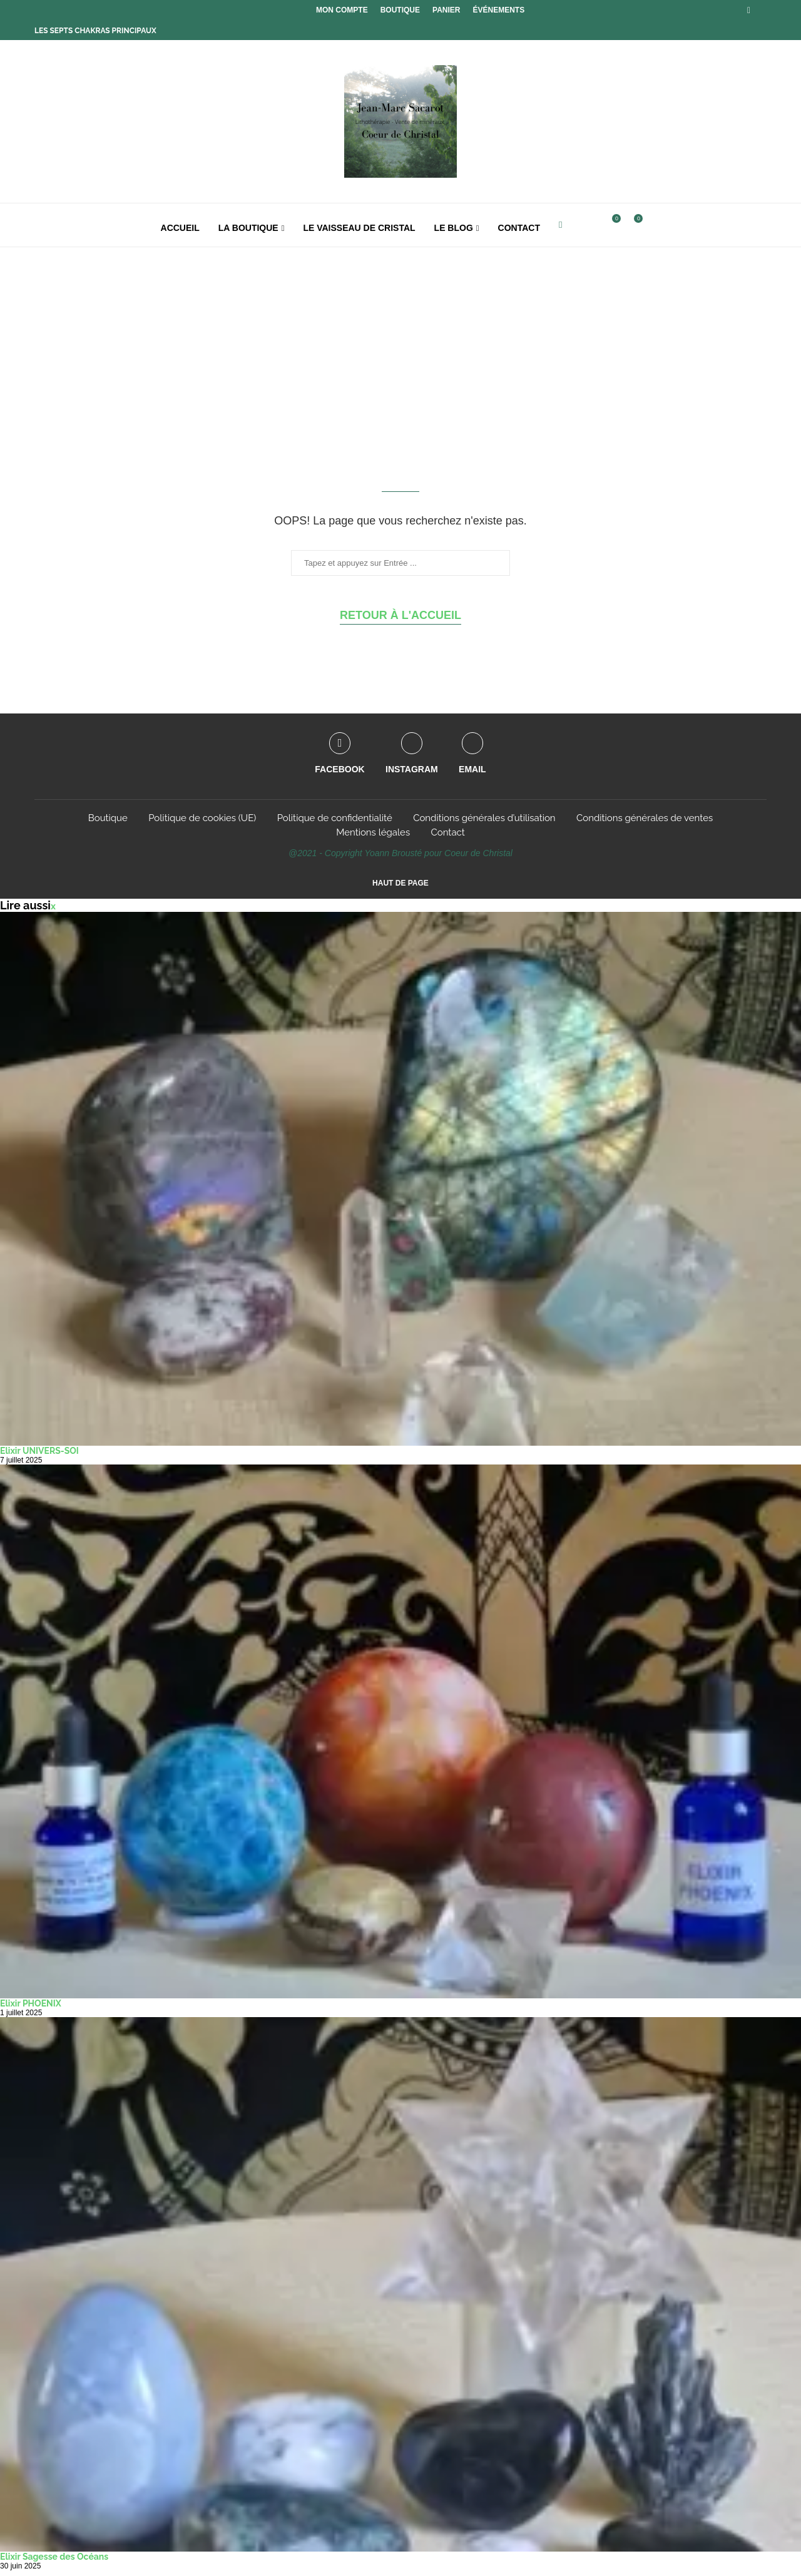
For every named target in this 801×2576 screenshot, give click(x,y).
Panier (446, 10)
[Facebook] (748, 10)
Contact (519, 228)
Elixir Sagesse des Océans (54, 2562)
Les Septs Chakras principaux (95, 30)
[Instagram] (411, 762)
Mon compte (342, 10)
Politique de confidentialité (334, 823)
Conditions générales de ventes (644, 823)
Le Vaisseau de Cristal (359, 228)
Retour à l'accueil (400, 621)
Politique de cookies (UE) (202, 823)
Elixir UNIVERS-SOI (39, 1456)
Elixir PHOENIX (30, 2010)
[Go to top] (400, 888)
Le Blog (453, 228)
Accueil (180, 228)
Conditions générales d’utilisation (484, 823)
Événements (498, 10)
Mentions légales (373, 838)
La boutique (248, 228)
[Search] (590, 227)
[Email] (472, 762)
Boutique (400, 10)
